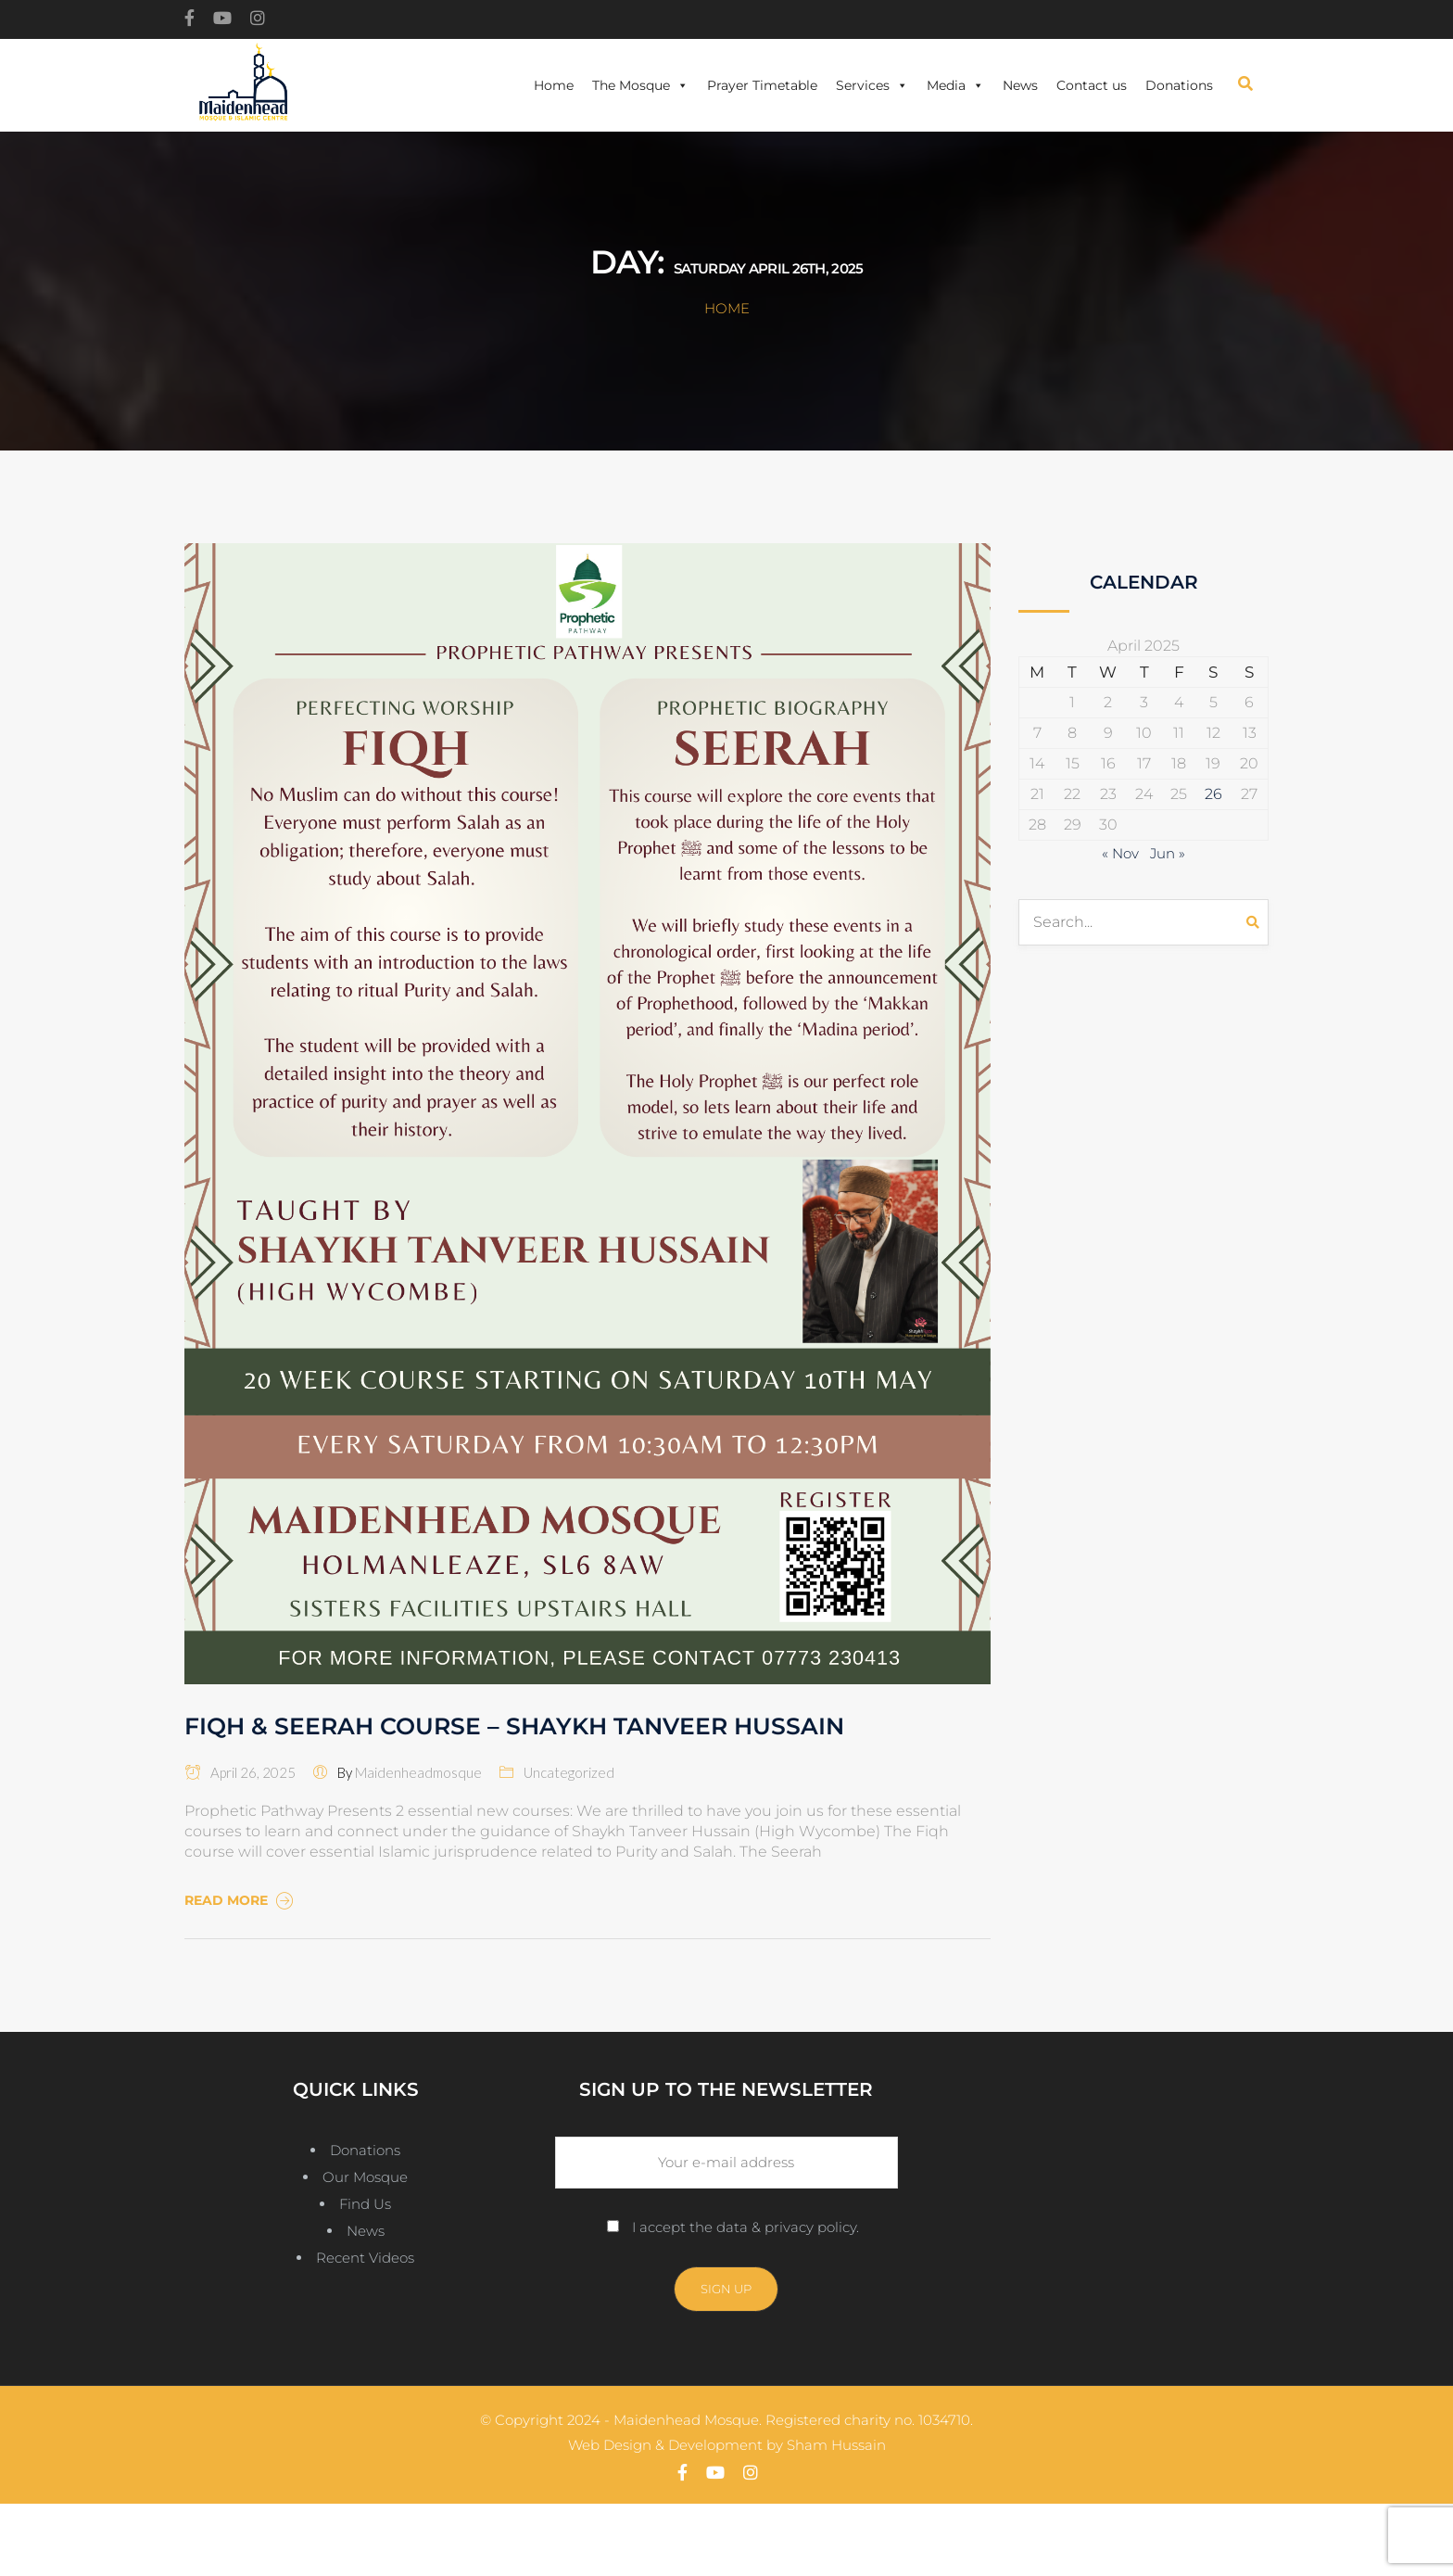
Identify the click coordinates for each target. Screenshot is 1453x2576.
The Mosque (640, 85)
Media (955, 85)
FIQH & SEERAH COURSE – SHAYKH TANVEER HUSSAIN (514, 1726)
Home (554, 85)
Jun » (1167, 853)
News (1020, 85)
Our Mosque (365, 2177)
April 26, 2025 (240, 1772)
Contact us (1091, 85)
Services (872, 85)
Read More (240, 1900)
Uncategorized (569, 1772)
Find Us (365, 2204)
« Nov (1120, 853)
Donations (1179, 85)
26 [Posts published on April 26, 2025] (1213, 794)
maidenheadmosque (418, 1772)
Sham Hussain (836, 2445)
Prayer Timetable (762, 85)
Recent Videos (365, 2257)
